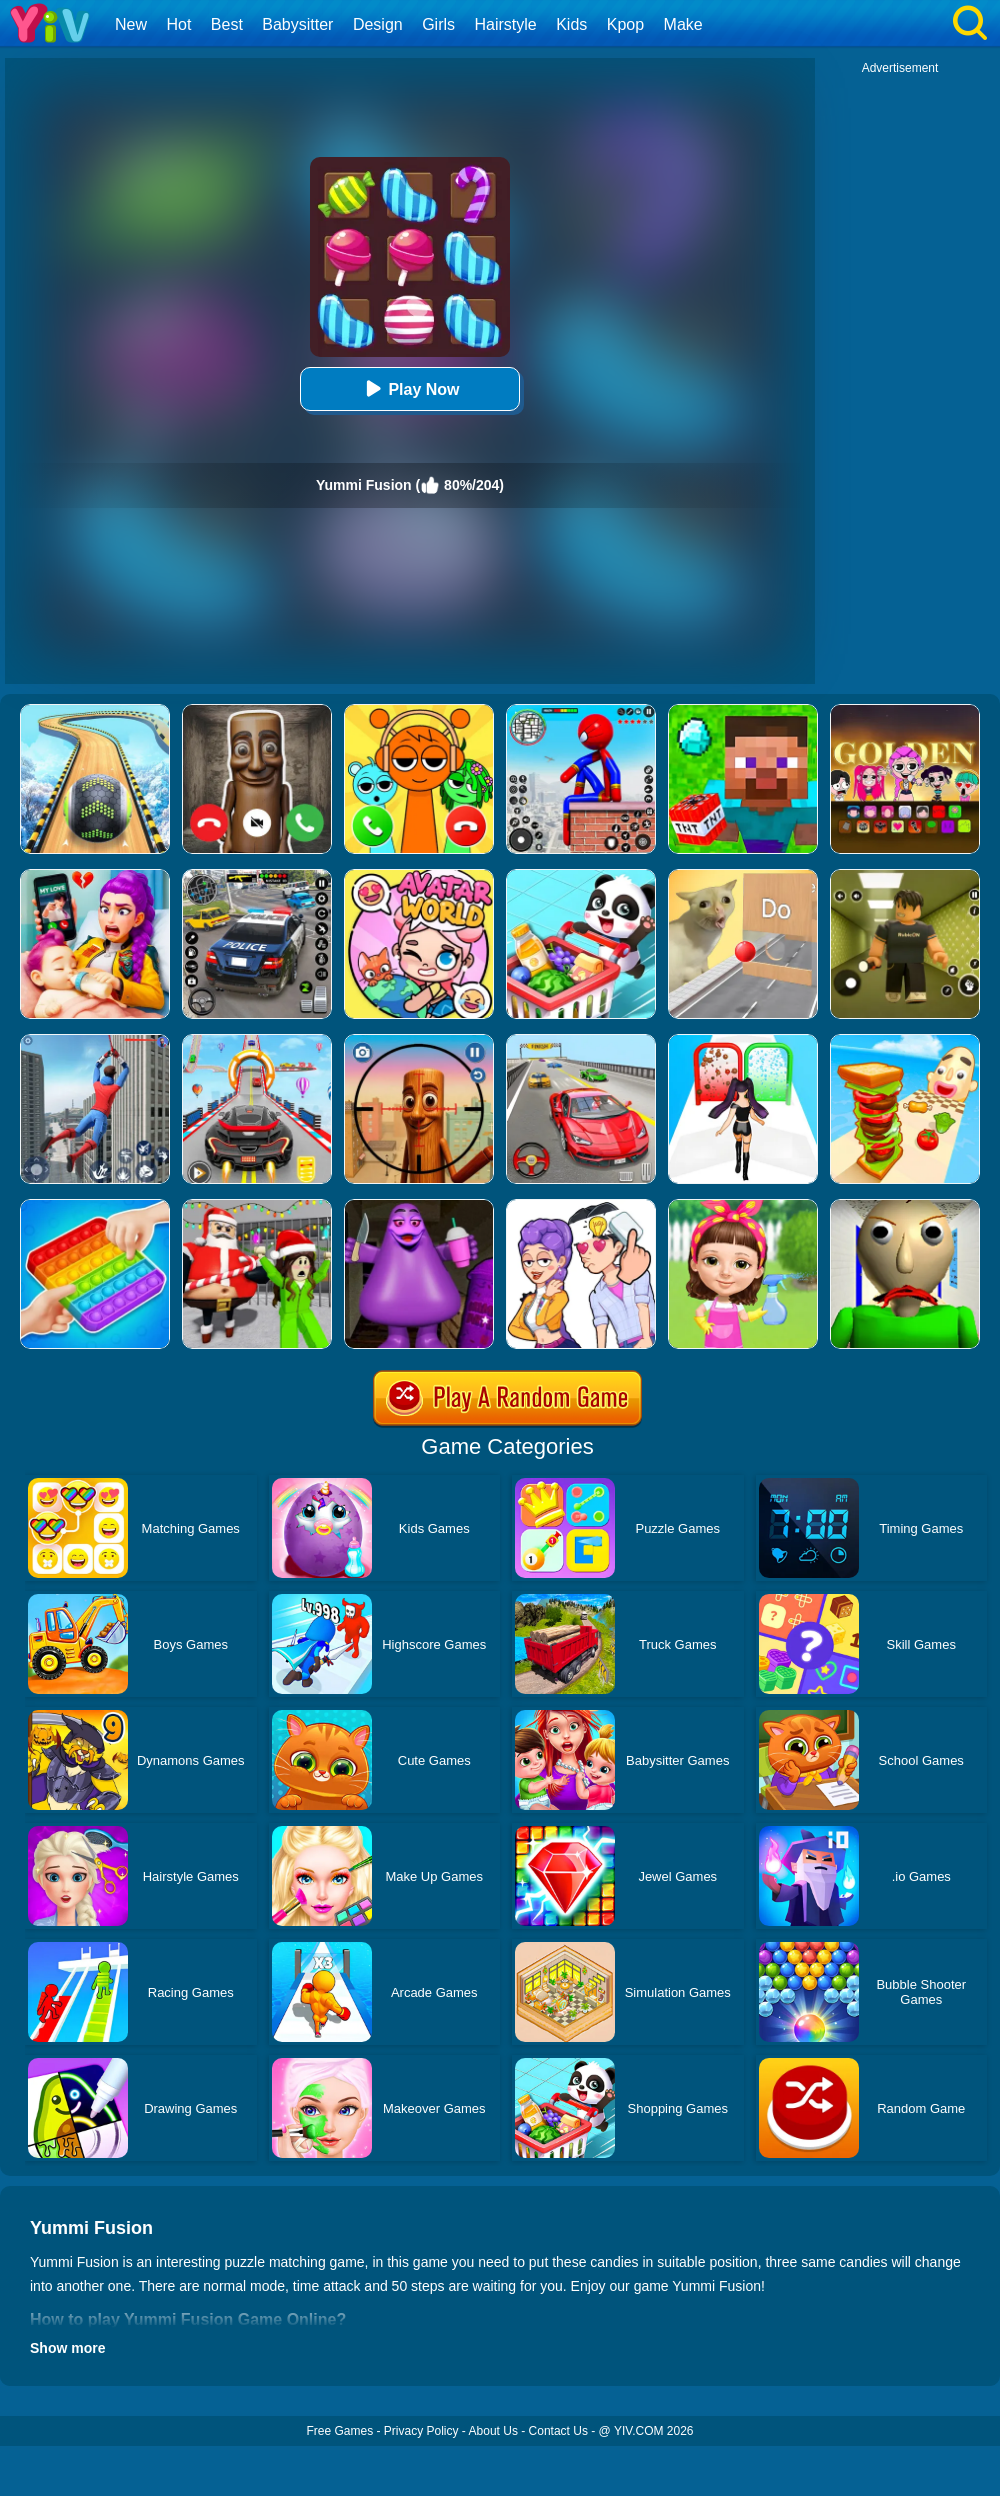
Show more (67, 2348)
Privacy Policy (421, 2431)
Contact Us (558, 2431)
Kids (571, 24)
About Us (493, 2431)
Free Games (339, 2431)
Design (378, 24)
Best (227, 24)
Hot (178, 24)
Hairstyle (506, 24)
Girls (438, 24)
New (131, 24)
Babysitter (297, 24)
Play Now (409, 388)
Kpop (625, 24)
